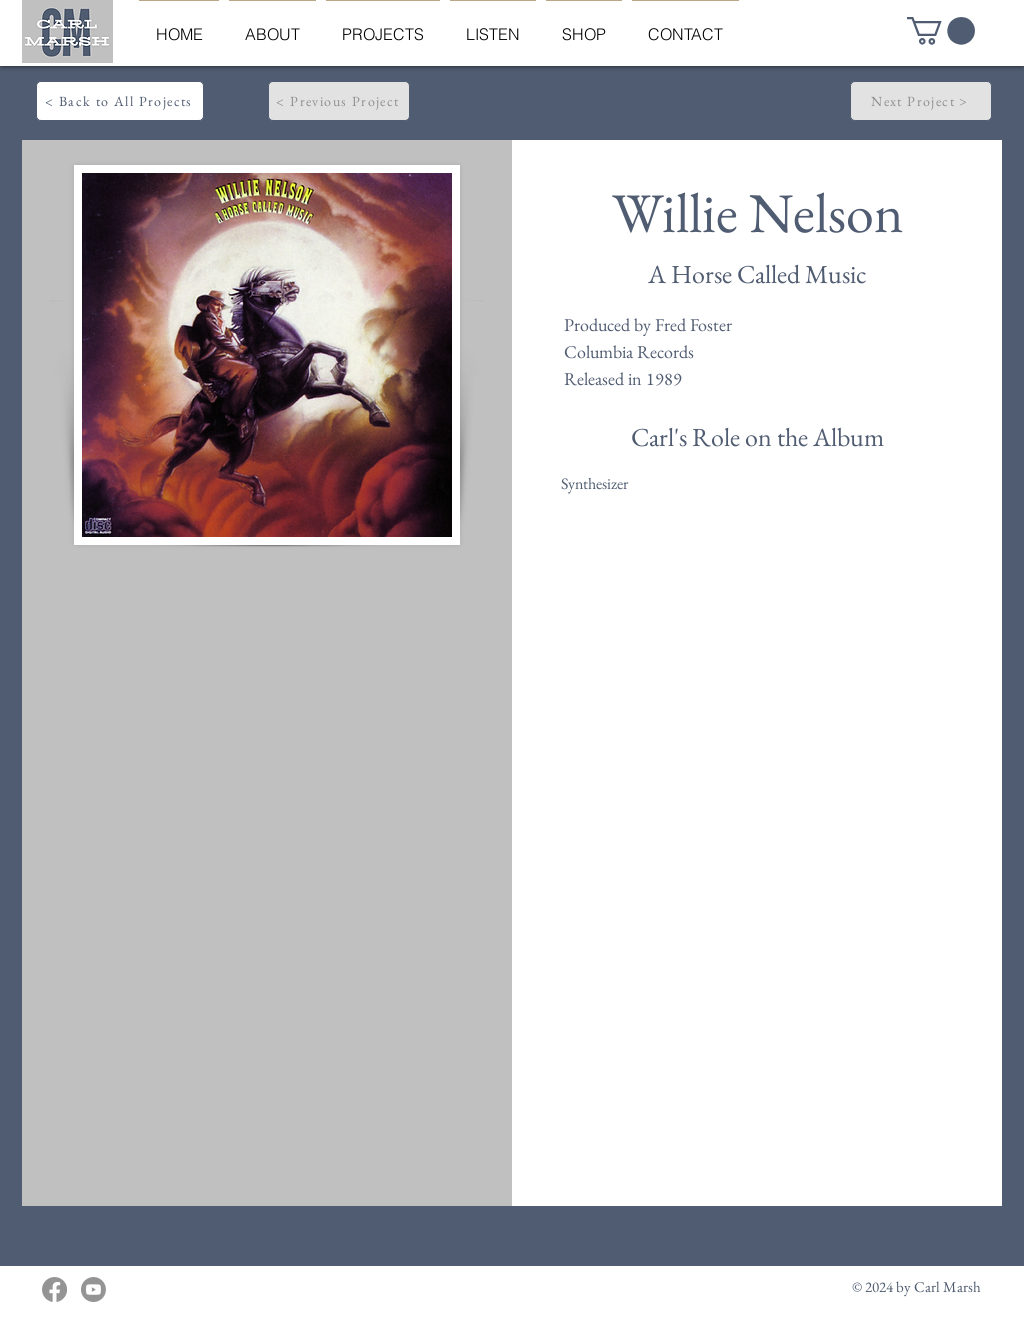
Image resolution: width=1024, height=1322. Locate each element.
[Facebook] (54, 1289)
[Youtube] (93, 1289)
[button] (941, 31)
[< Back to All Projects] (120, 101)
